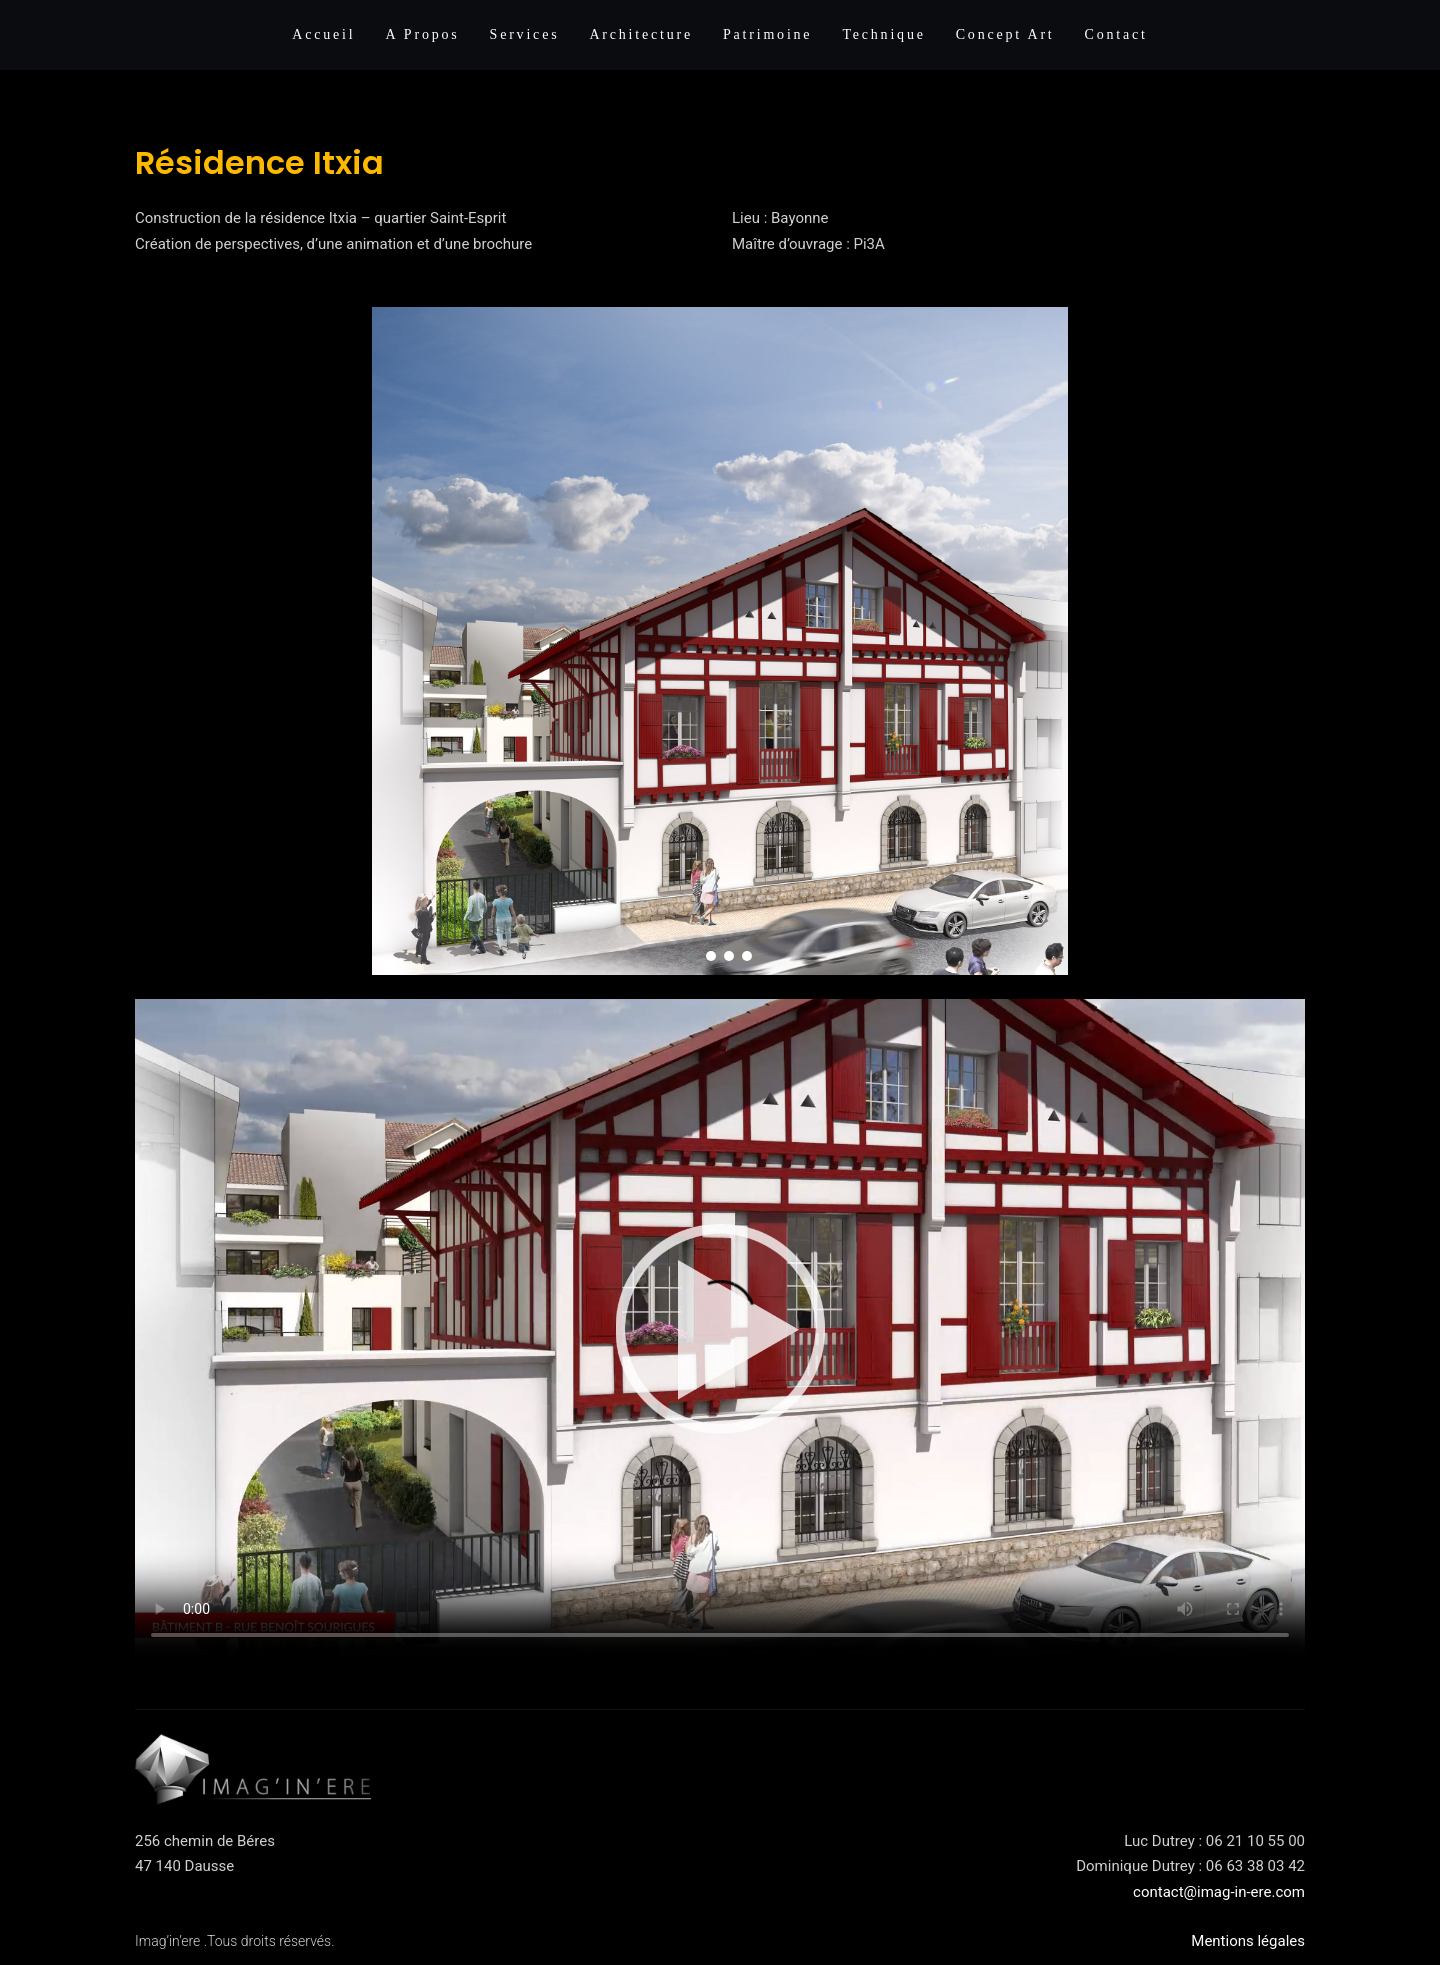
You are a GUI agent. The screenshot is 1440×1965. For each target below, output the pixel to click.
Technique (883, 34)
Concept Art (1005, 34)
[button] (693, 956)
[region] (720, 641)
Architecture (641, 34)
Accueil (323, 34)
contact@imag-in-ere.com (1219, 1892)
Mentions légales (1248, 1941)
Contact (1116, 34)
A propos (422, 34)
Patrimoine (767, 34)
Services (525, 34)
